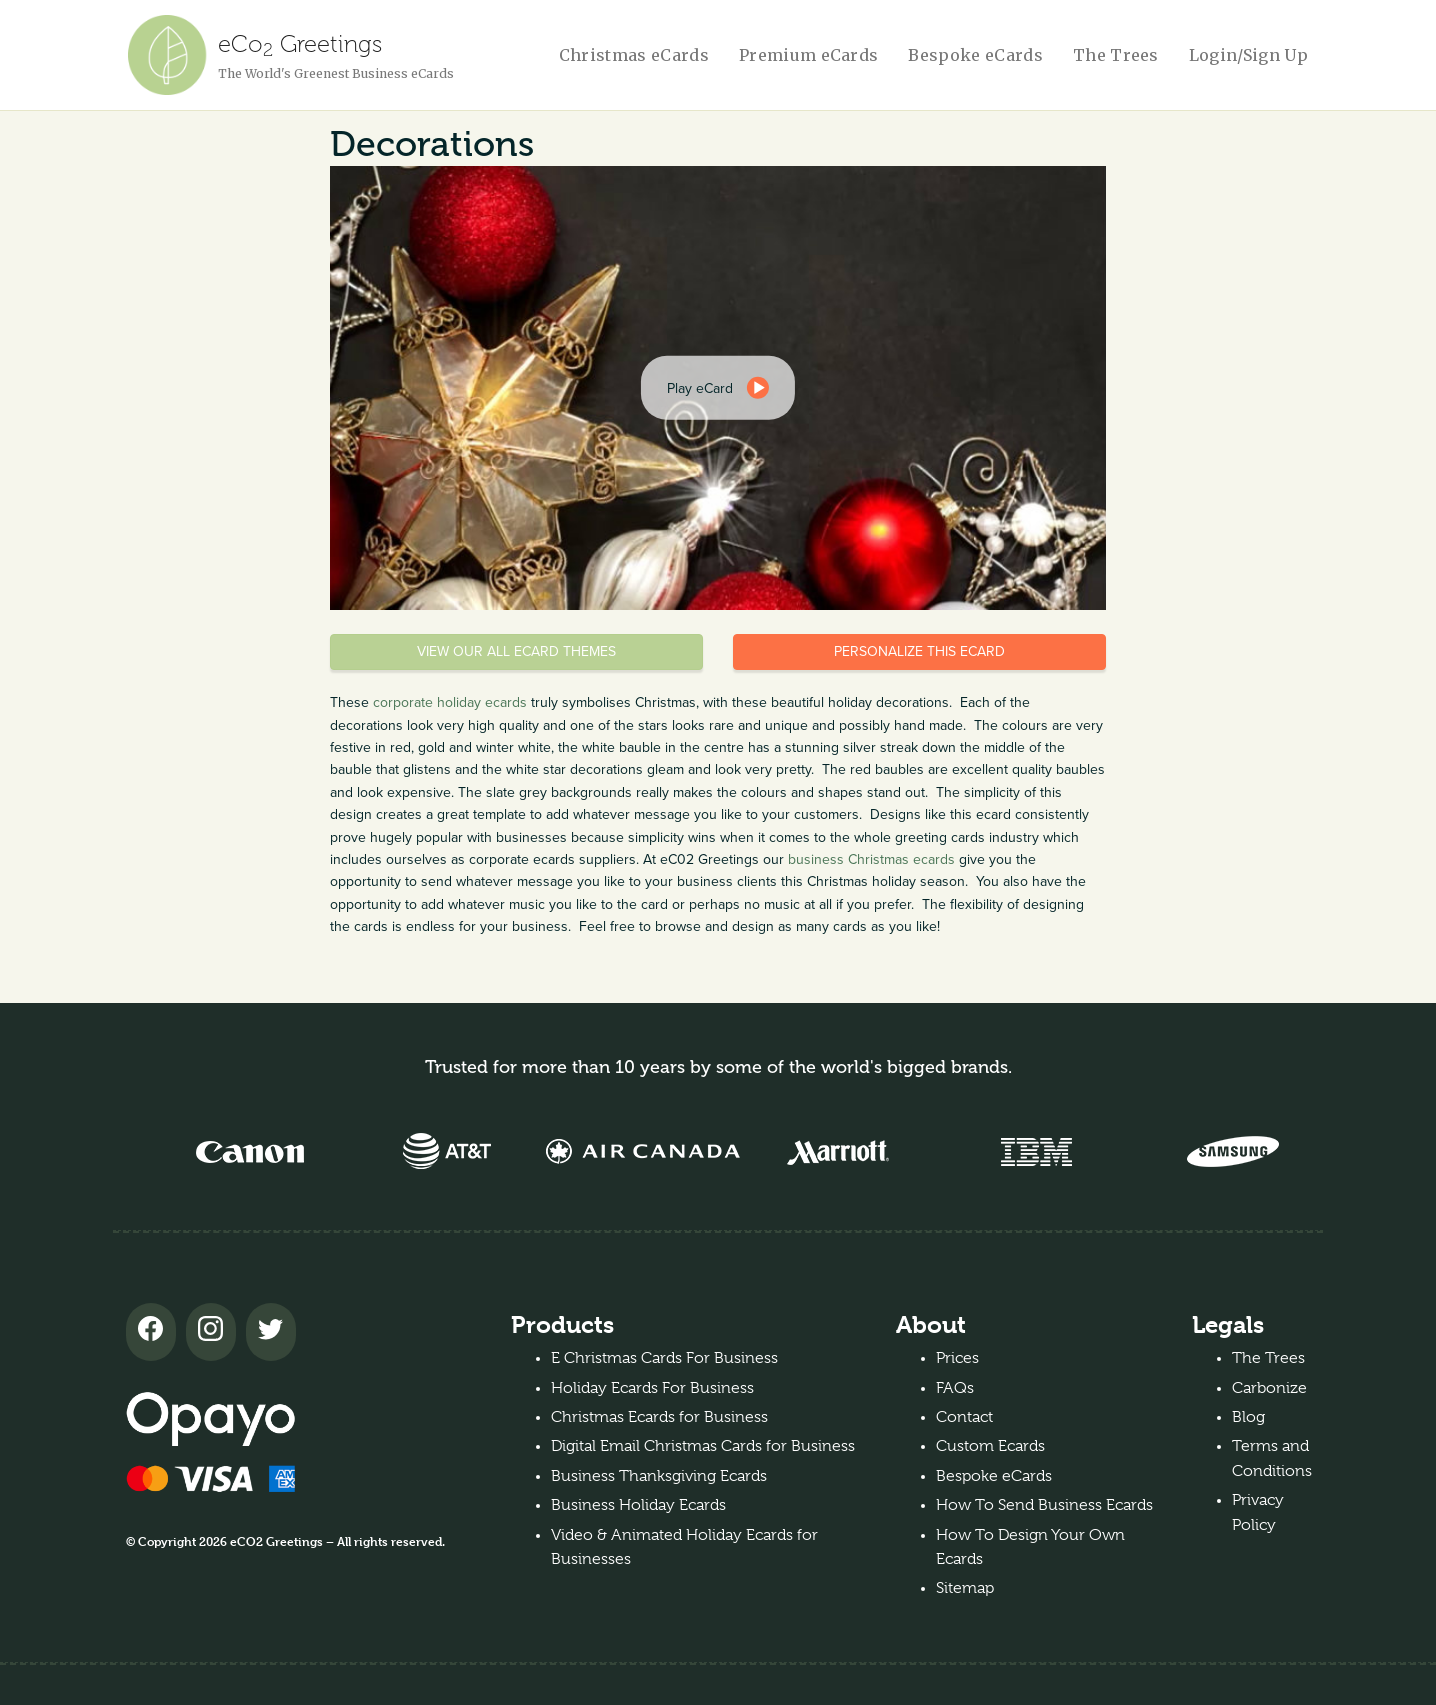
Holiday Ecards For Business (652, 1388)
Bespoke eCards (975, 55)
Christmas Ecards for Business (659, 1417)
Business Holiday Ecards (638, 1505)
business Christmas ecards (871, 859)
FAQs (955, 1388)
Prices (957, 1358)
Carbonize (1269, 1388)
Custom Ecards (990, 1446)
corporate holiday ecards (450, 702)
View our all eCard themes (516, 651)
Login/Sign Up (1248, 55)
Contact (964, 1417)
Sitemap (965, 1588)
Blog (1248, 1417)
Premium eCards (808, 55)
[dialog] (718, 388)
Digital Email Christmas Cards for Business (703, 1446)
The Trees (1116, 55)
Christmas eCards (634, 55)
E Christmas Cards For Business (664, 1358)
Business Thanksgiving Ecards (659, 1476)
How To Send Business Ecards (1044, 1505)
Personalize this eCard (919, 651)
